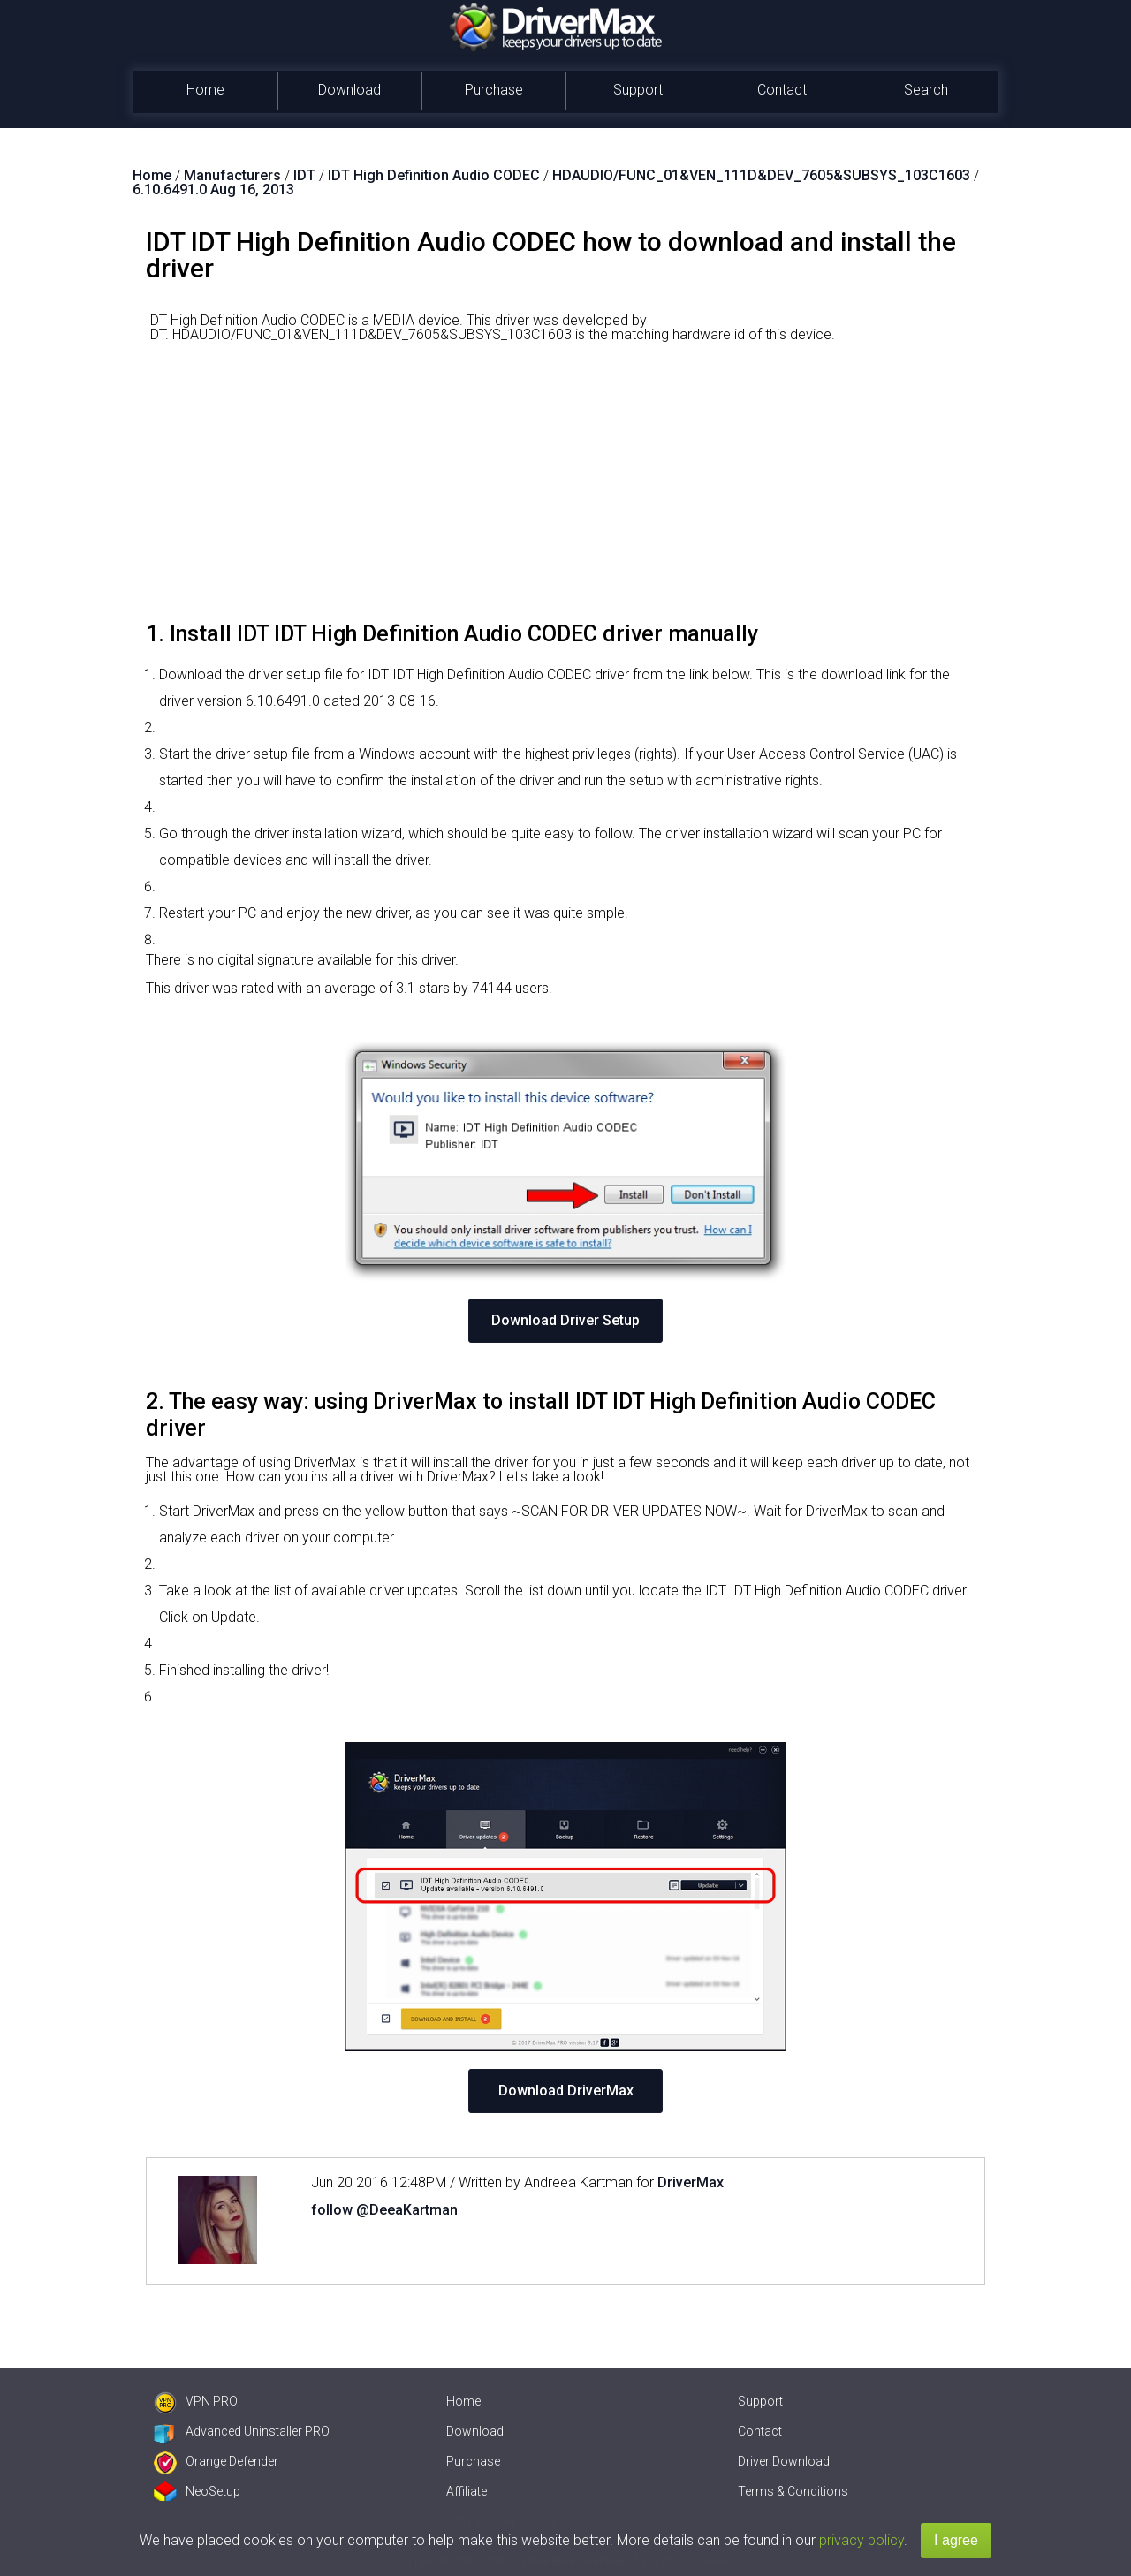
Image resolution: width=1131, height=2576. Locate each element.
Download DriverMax (566, 2090)
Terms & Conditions (793, 2491)
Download (349, 89)
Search (926, 89)
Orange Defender (216, 2461)
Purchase (494, 89)
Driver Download (784, 2461)
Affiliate (466, 2491)
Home (205, 89)
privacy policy (861, 2540)
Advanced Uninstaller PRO (242, 2431)
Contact (782, 89)
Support (638, 89)
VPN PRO (196, 2401)
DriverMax (690, 2182)
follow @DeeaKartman (384, 2209)
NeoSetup (197, 2491)
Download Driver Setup (565, 1320)
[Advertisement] (565, 488)
